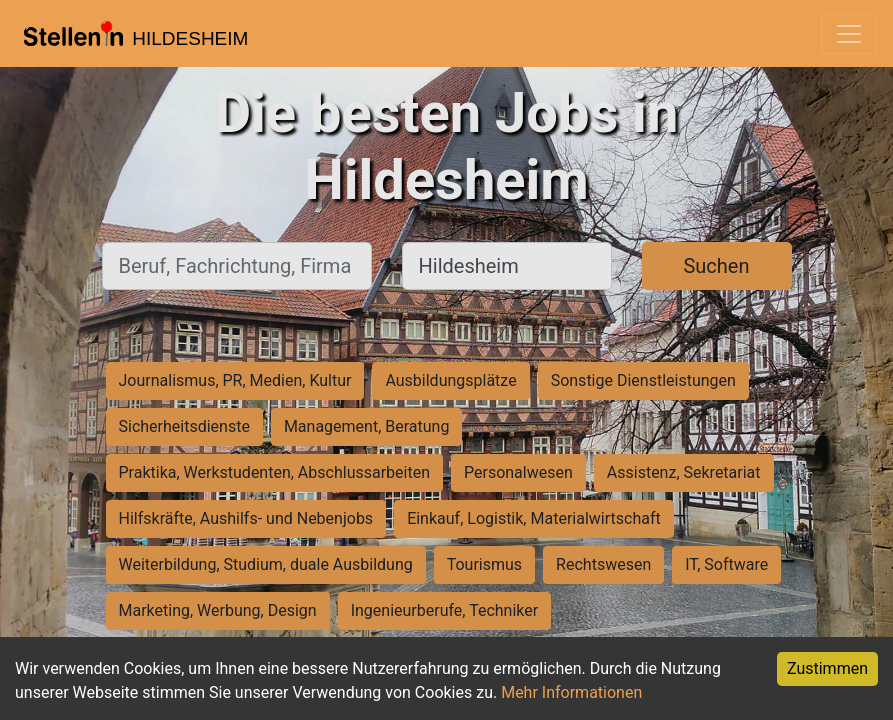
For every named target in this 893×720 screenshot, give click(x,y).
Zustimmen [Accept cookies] (827, 668)
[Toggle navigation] (849, 34)
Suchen (716, 266)
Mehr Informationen (571, 692)
